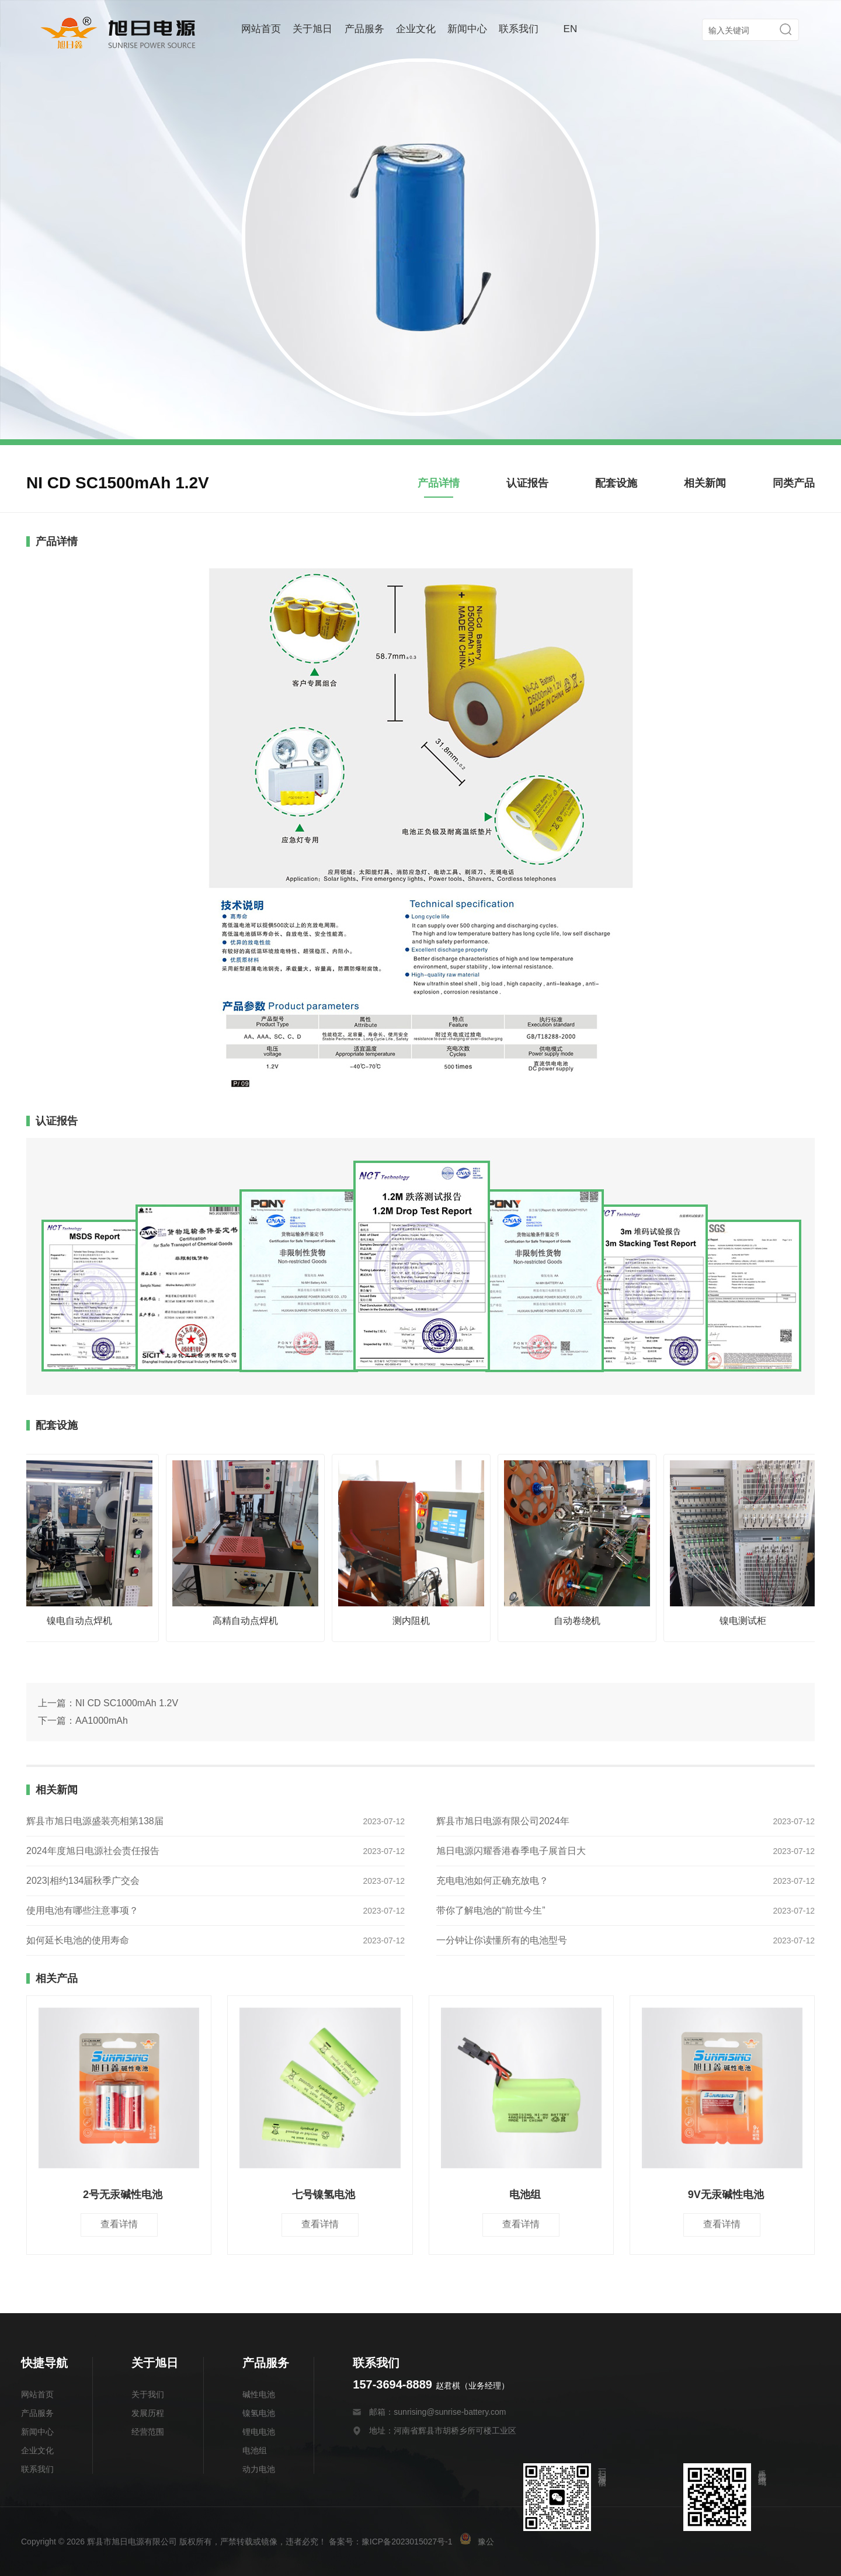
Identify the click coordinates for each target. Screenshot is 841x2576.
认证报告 (527, 483)
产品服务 (364, 28)
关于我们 (147, 2394)
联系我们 (518, 28)
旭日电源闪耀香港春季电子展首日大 (511, 1851)
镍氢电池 (258, 2413)
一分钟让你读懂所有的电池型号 (501, 1940)
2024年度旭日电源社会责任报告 (92, 1851)
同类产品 (794, 483)
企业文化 (416, 28)
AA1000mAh (101, 1721)
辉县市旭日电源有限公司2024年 (502, 1821)
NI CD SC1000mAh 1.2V (126, 1703)
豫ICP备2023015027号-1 (407, 2541)
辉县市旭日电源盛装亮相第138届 (95, 1821)
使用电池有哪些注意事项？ (82, 1910)
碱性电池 (258, 2394)
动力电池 (258, 2469)
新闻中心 (467, 28)
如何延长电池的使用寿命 (77, 1940)
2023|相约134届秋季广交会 (83, 1881)
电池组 (254, 2450)
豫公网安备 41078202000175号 (526, 2541)
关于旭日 (312, 28)
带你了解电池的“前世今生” (490, 1910)
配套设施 (616, 483)
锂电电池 (258, 2431)
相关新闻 (705, 483)
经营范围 (147, 2431)
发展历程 (147, 2413)
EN (571, 28)
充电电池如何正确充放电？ (492, 1881)
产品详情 (439, 483)
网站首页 (261, 28)
